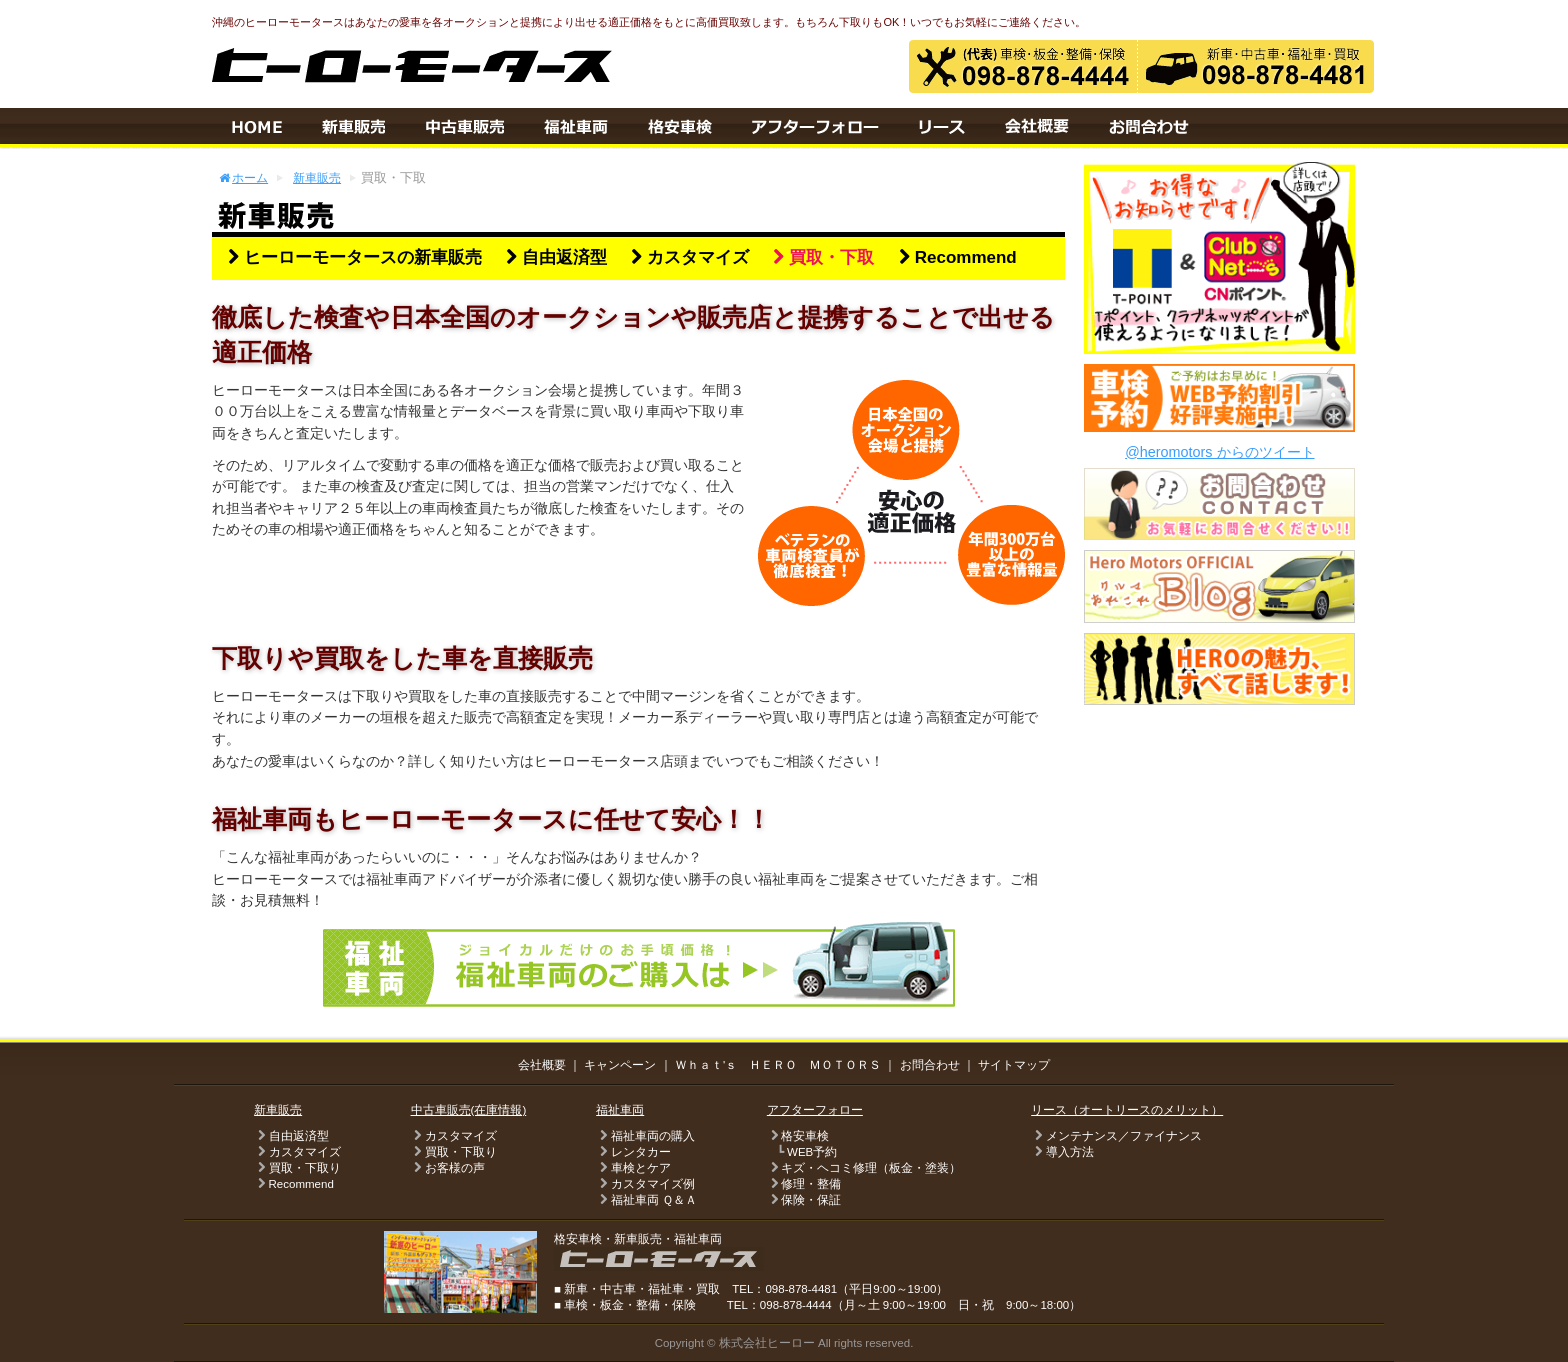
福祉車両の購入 (645, 1136)
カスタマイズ (687, 257)
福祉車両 (620, 1110)
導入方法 (1062, 1152)
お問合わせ (930, 1065)
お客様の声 (448, 1168)
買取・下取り (297, 1168)
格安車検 (798, 1136)
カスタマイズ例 (645, 1184)
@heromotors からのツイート (1219, 452)
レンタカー (633, 1152)
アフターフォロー (815, 1110)
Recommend (954, 257)
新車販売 (317, 177)
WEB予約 (812, 1152)
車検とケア (633, 1168)
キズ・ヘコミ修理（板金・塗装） (864, 1168)
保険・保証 (804, 1200)
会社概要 (542, 1065)
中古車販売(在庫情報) (469, 1110)
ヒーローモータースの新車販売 (351, 257)
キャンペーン (620, 1065)
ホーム (242, 177)
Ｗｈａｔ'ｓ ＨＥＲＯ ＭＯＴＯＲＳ (778, 1065)
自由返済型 (554, 257)
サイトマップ (1014, 1065)
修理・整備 (804, 1184)
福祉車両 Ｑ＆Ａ (646, 1200)
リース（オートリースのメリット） (1127, 1110)
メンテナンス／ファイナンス (1116, 1136)
